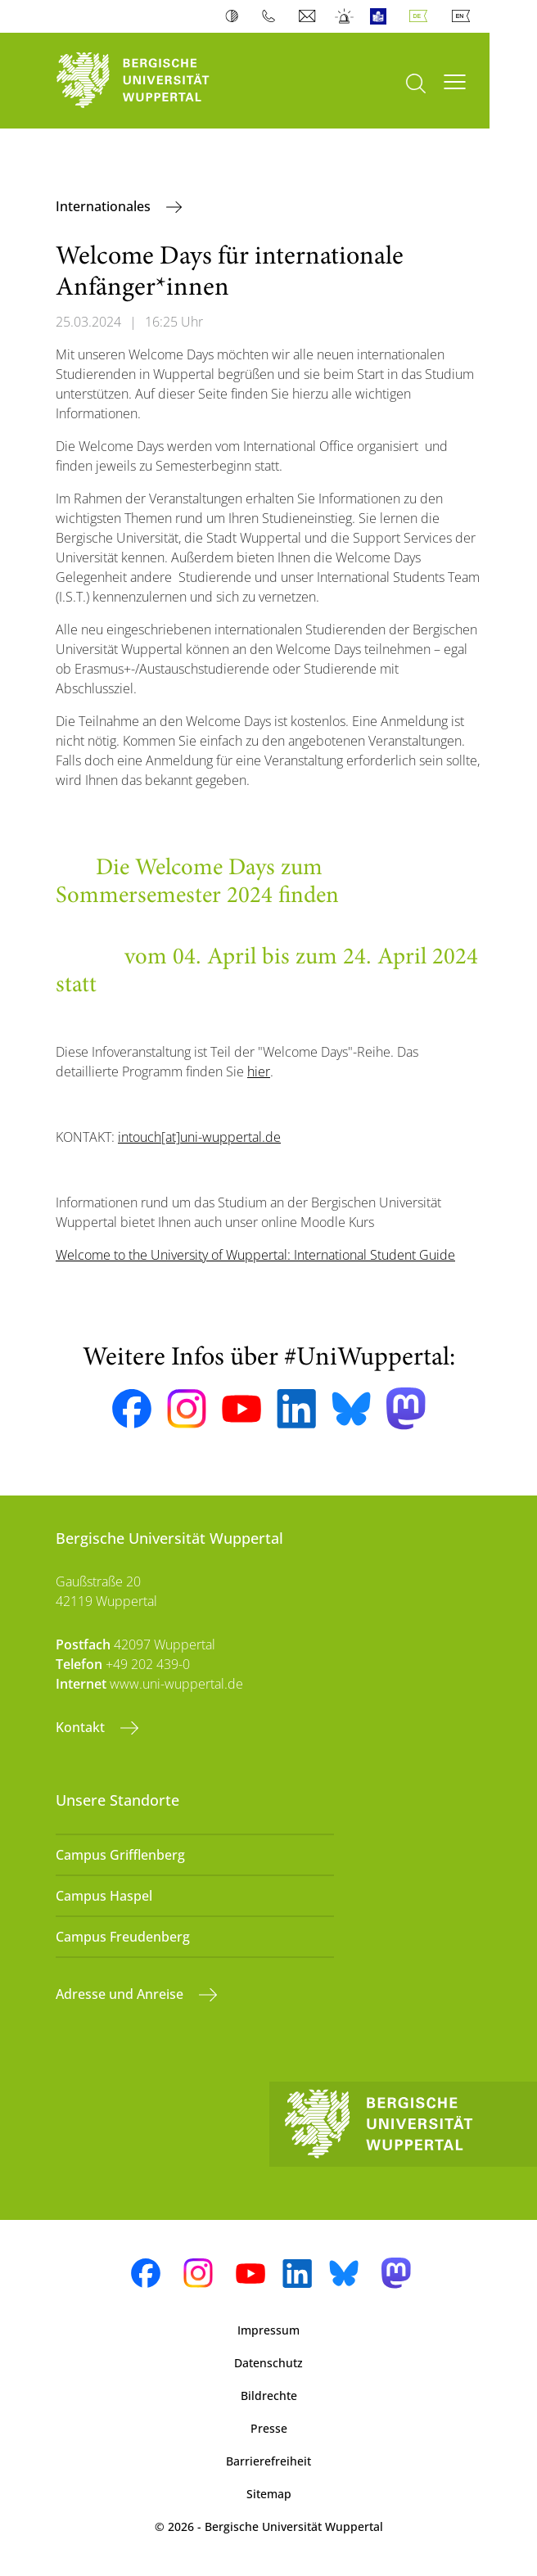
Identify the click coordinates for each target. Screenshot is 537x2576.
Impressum (268, 2330)
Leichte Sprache (382, 16)
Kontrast (235, 16)
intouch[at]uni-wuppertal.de (199, 1137)
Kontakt (82, 1727)
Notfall (345, 16)
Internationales (105, 206)
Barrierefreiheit (268, 2461)
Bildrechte (269, 2395)
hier (258, 1071)
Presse (268, 2428)
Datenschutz (268, 2363)
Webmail (309, 16)
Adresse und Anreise (121, 1994)
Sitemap (268, 2494)
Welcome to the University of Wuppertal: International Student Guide (255, 1255)
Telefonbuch (272, 16)
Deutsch (421, 16)
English (464, 16)
